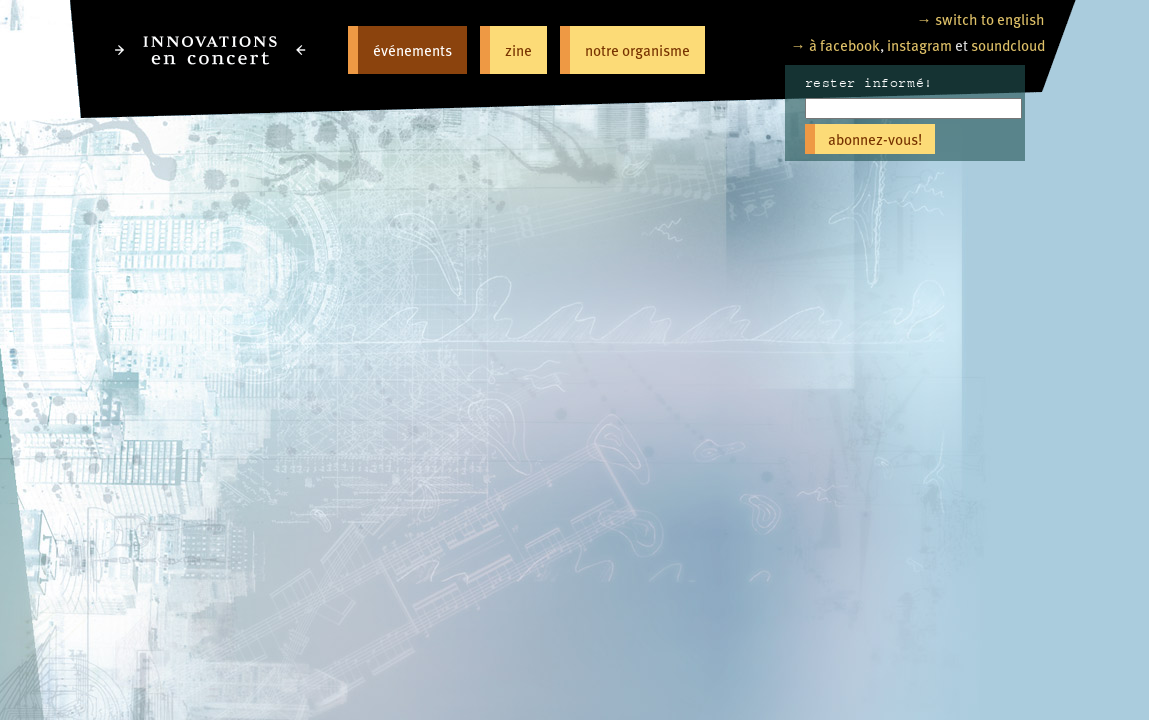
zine (518, 49)
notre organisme (637, 49)
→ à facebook (835, 44)
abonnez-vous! (875, 138)
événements (412, 49)
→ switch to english (981, 18)
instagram (919, 44)
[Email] (913, 108)
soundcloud (1008, 44)
